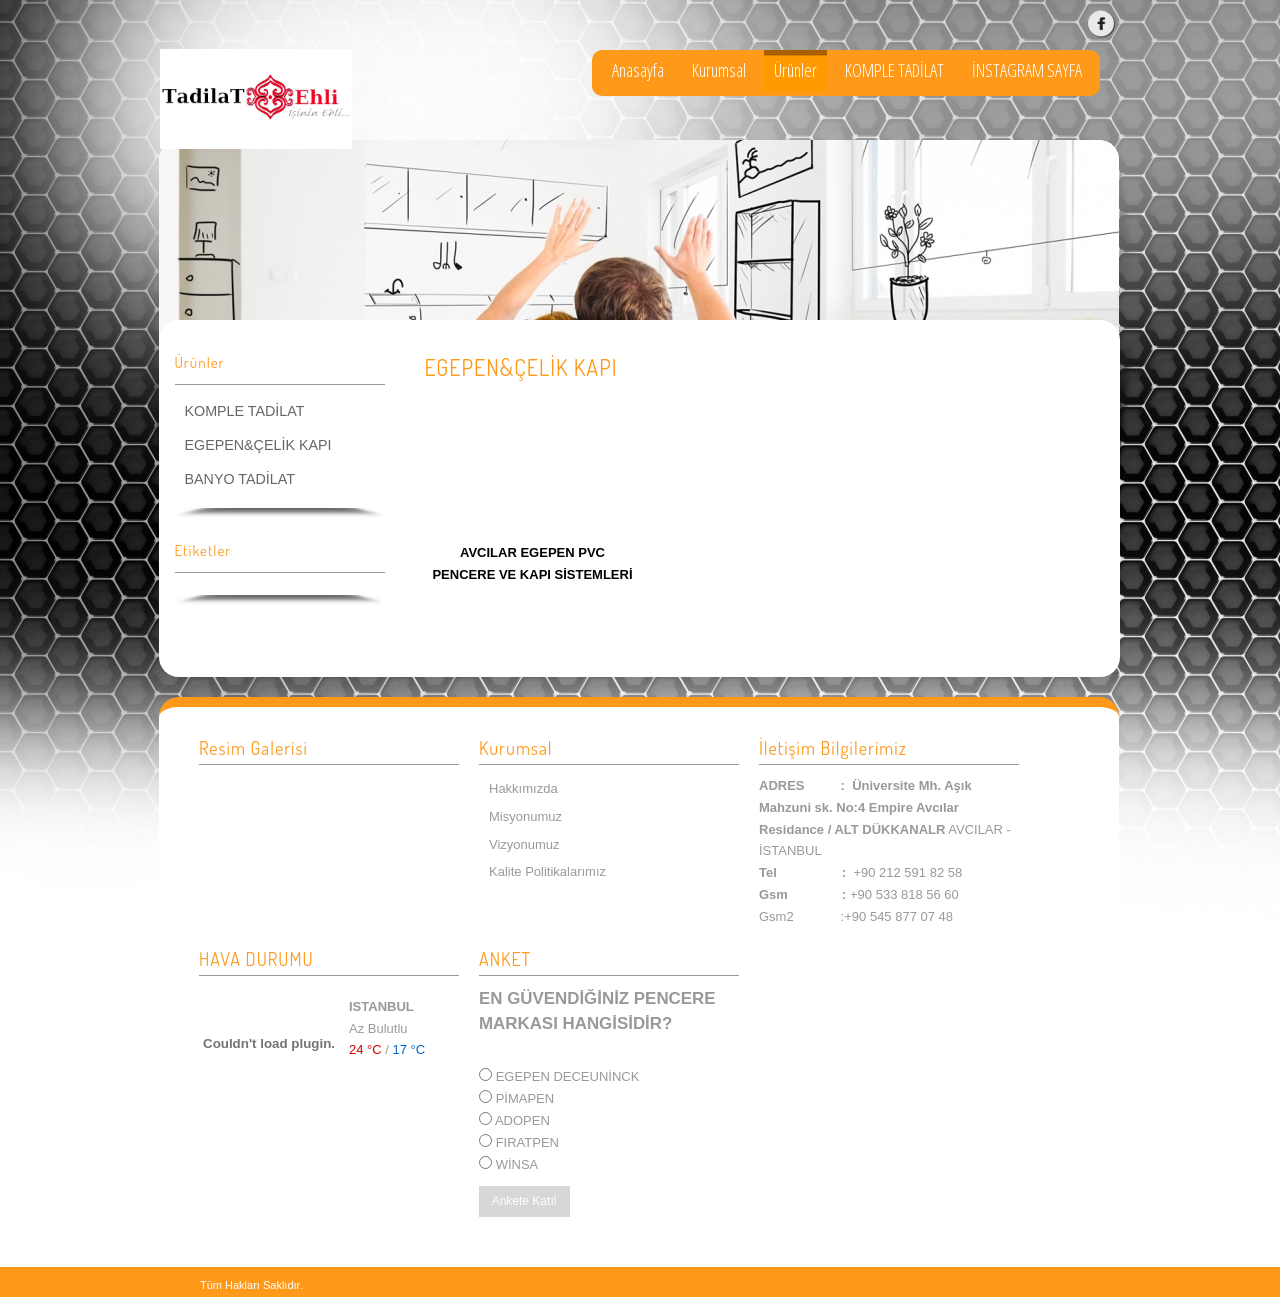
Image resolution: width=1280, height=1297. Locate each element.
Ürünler (795, 70)
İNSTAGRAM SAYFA (1027, 70)
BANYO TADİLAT (240, 479)
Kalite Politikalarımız (547, 871)
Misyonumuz (525, 816)
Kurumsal (719, 70)
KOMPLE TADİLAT (894, 70)
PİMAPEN (525, 1098)
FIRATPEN (527, 1142)
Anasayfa (638, 70)
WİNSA (517, 1164)
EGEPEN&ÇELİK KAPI (258, 445)
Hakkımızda (523, 788)
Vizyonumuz (524, 844)
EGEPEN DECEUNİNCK (568, 1076)
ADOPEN (522, 1120)
